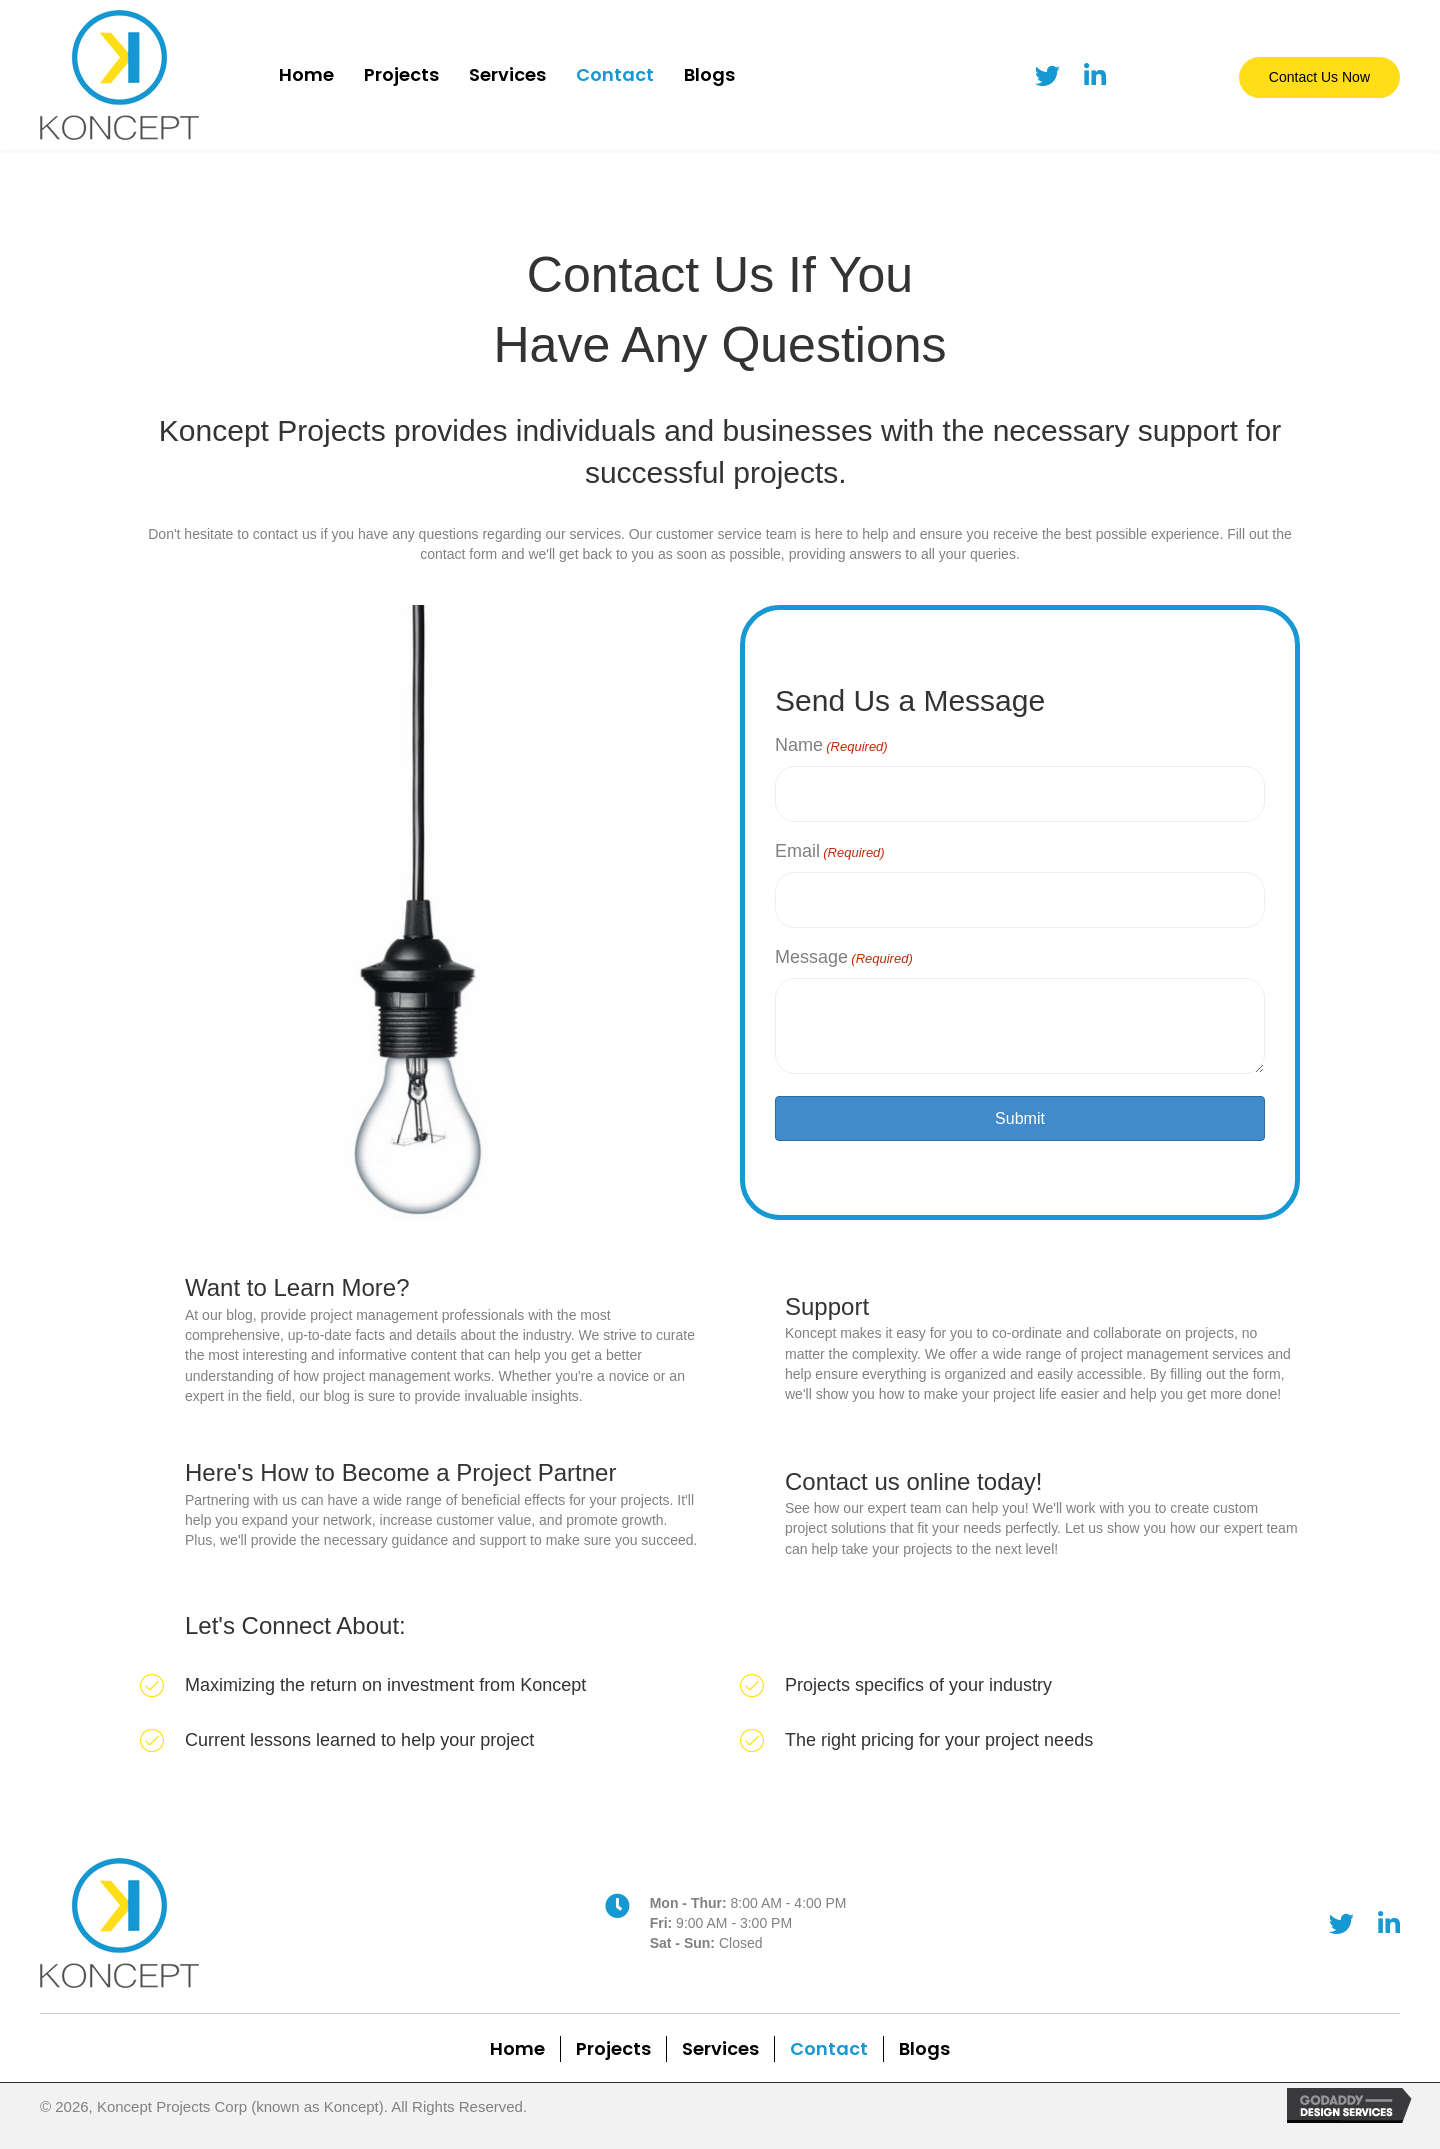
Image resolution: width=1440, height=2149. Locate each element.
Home (517, 2040)
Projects (613, 2040)
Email (830, 847)
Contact (829, 2040)
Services (720, 2040)
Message (844, 949)
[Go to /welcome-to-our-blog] (420, 1338)
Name (831, 746)
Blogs (924, 2040)
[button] (1319, 77)
